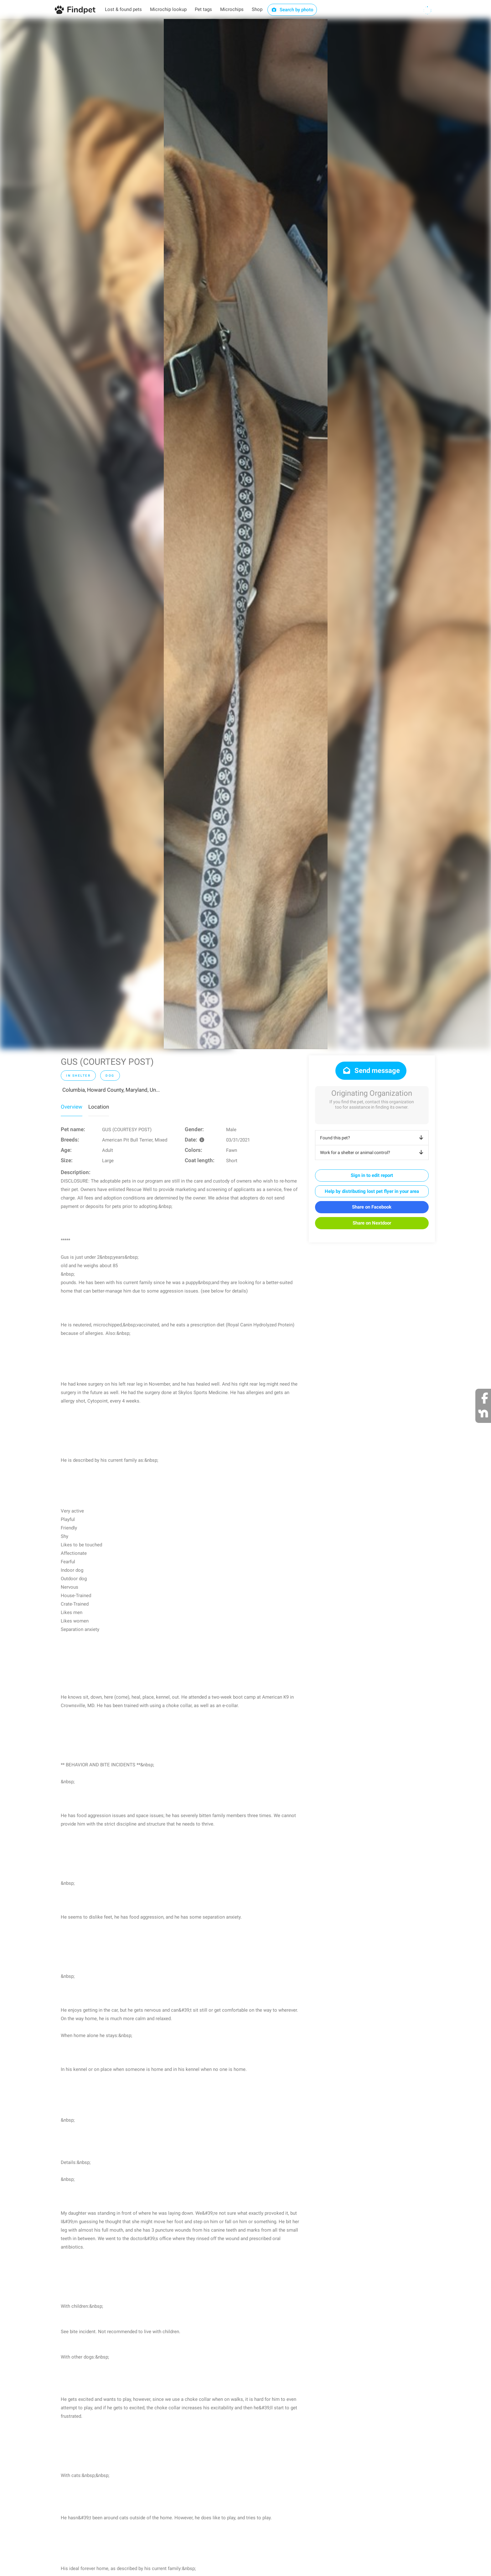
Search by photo (292, 10)
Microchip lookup (168, 9)
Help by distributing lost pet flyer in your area (372, 1191)
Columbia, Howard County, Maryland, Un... (111, 1090)
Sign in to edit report (372, 1175)
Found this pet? (373, 1138)
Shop (257, 9)
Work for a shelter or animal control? (373, 1152)
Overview (71, 1107)
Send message (371, 1070)
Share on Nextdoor (372, 1223)
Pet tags (203, 9)
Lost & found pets (123, 9)
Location (98, 1107)
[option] (246, 534)
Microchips (232, 9)
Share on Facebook (371, 1207)
